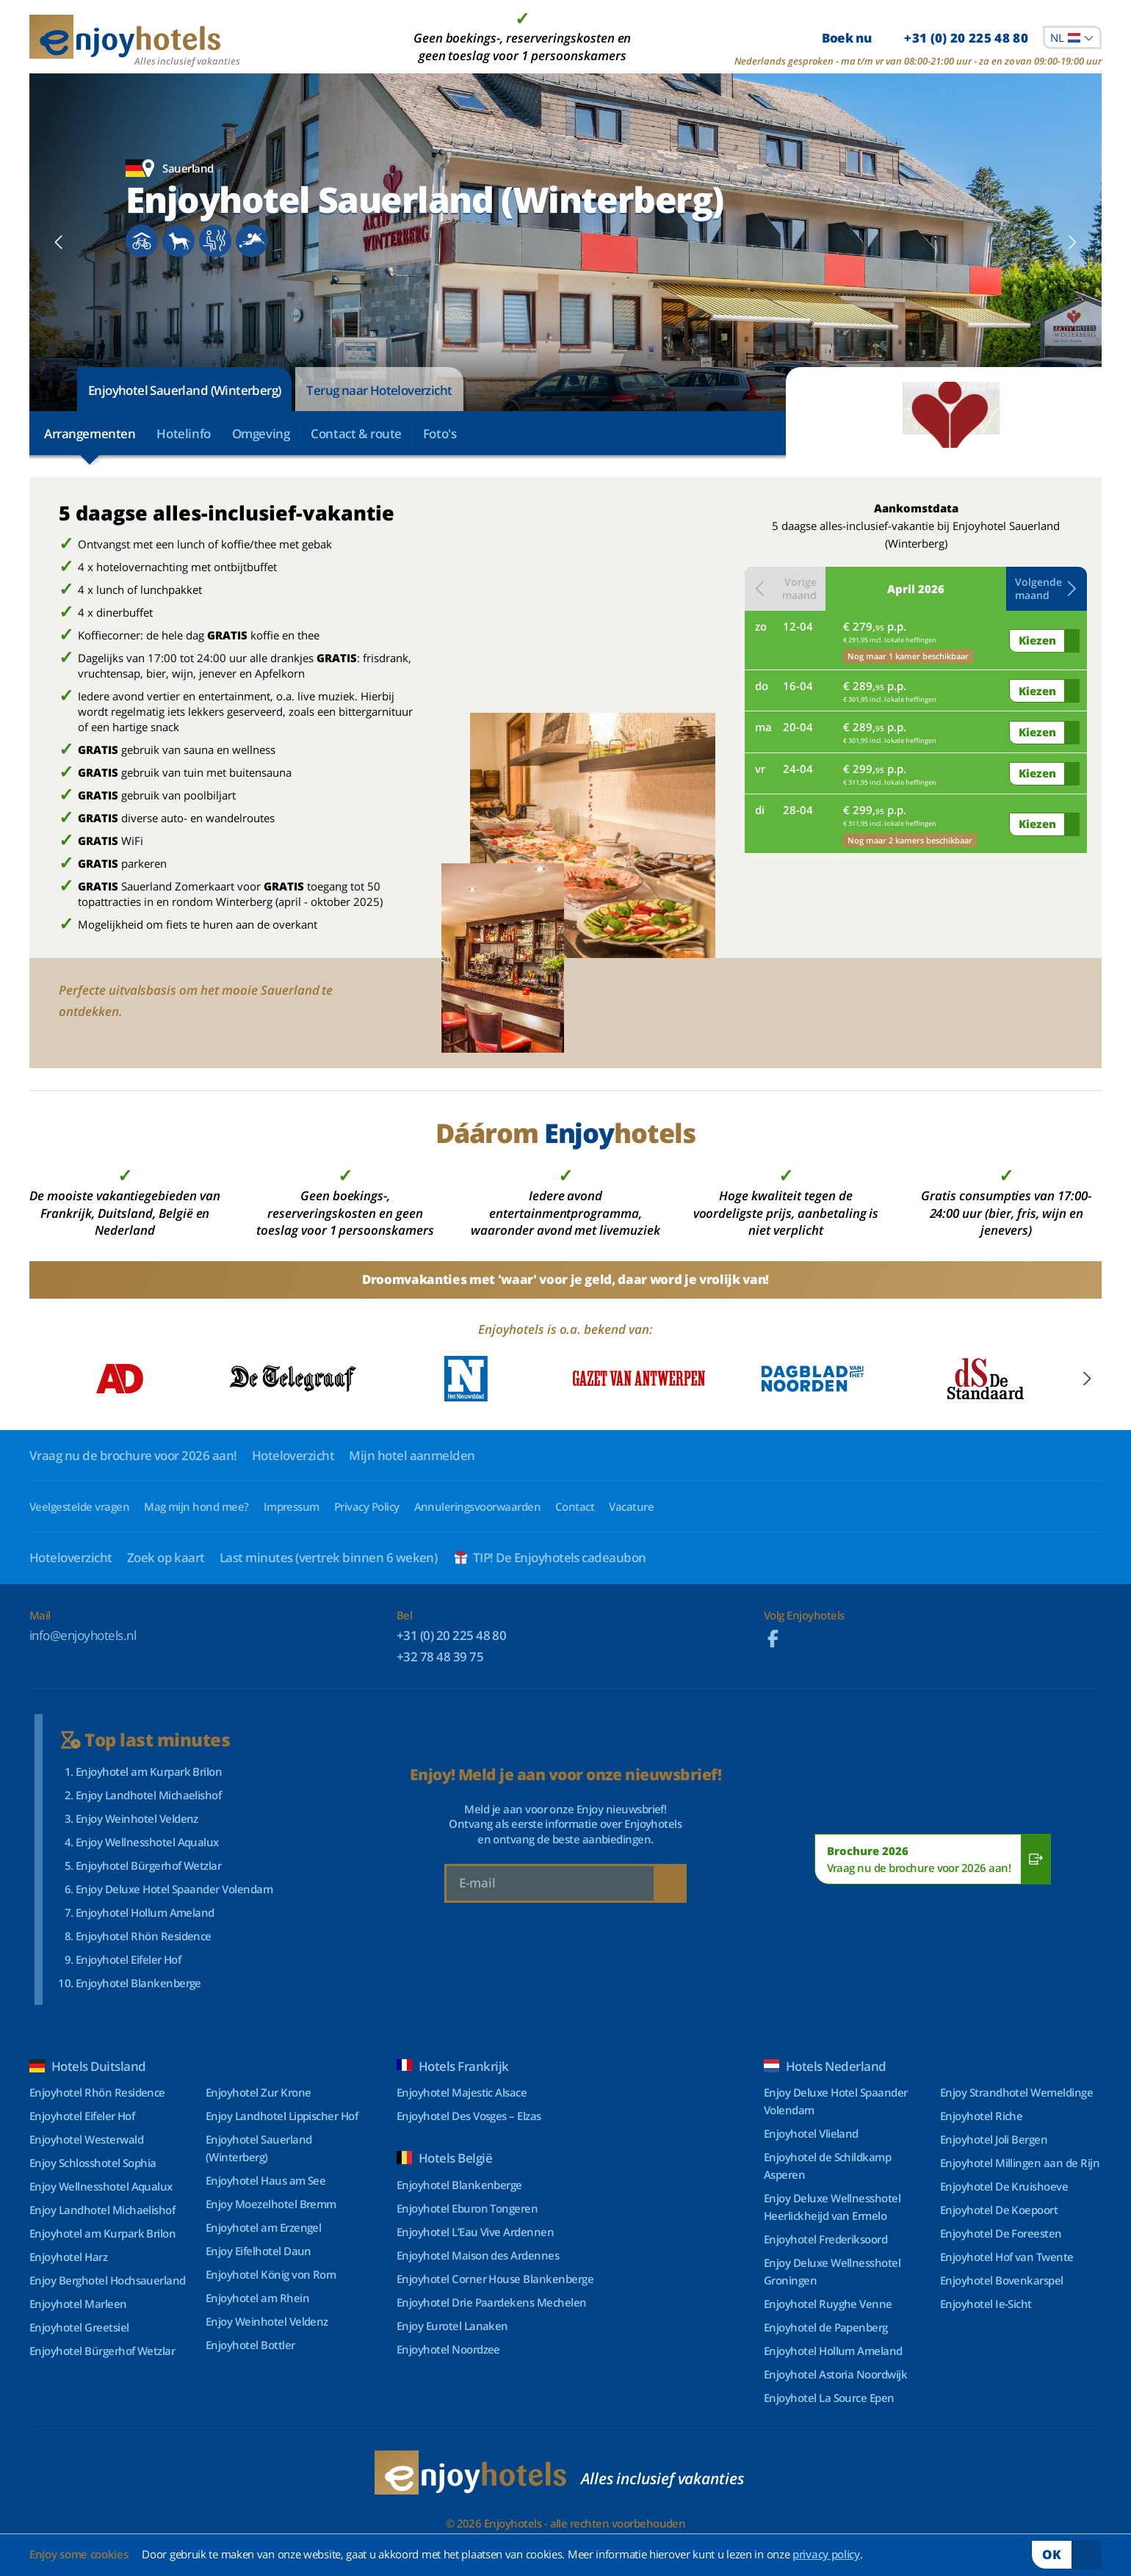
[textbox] (1072, 37)
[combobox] (1072, 37)
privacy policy (826, 2554)
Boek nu (925, 37)
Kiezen (1037, 640)
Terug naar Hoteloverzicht (379, 390)
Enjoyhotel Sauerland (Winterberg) (184, 390)
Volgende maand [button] (1046, 588)
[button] (59, 242)
